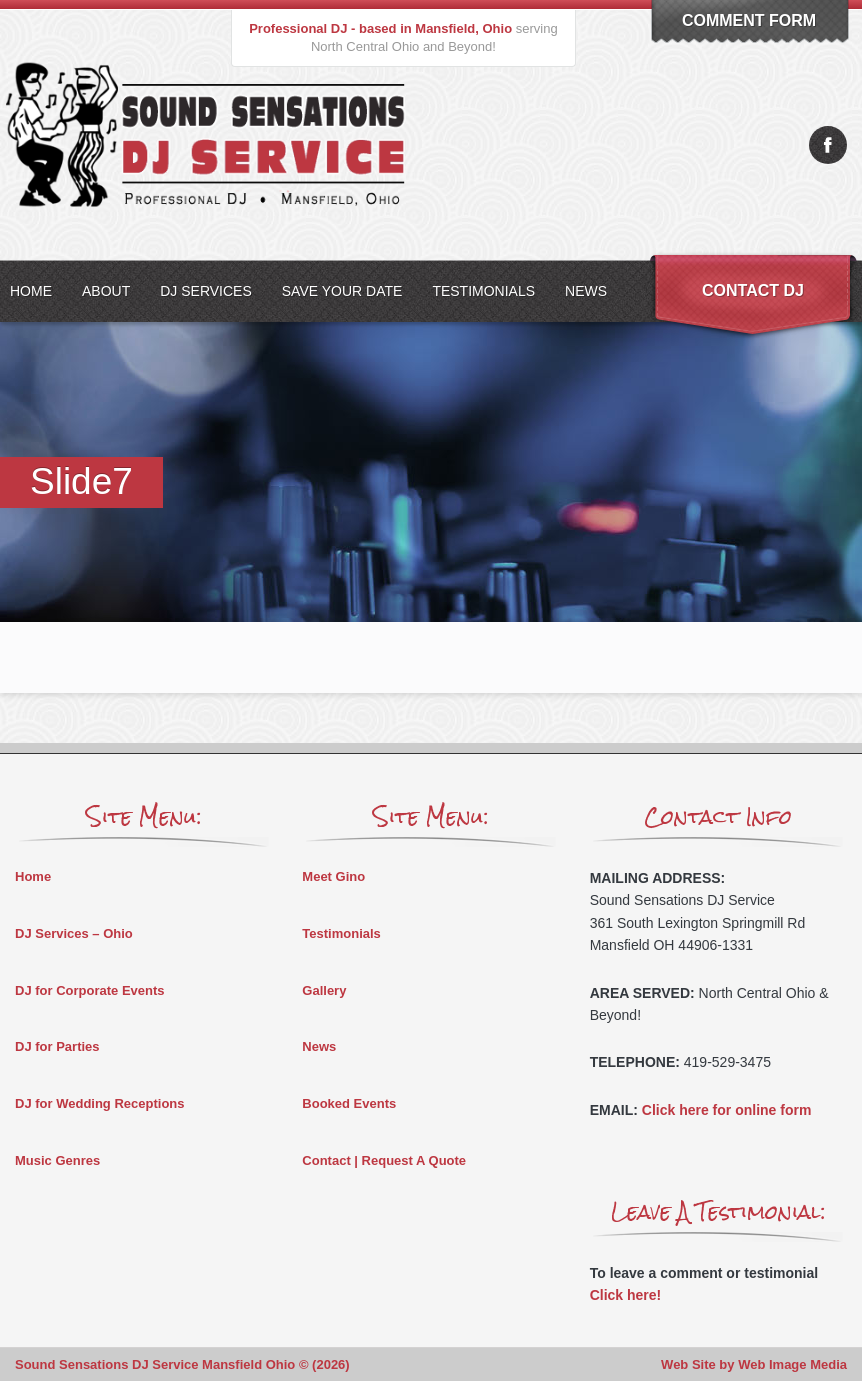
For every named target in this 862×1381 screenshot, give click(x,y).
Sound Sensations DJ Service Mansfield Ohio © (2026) (182, 1364)
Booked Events (349, 1103)
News (586, 291)
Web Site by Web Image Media (754, 1364)
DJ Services (206, 291)
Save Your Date (342, 291)
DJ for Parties (57, 1046)
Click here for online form (727, 1110)
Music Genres (57, 1160)
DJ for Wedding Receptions (100, 1103)
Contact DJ (753, 290)
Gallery (324, 990)
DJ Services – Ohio (74, 933)
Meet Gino (333, 876)
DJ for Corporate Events (90, 990)
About (106, 291)
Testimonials (483, 291)
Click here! (626, 1295)
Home (33, 876)
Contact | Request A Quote (384, 1160)
